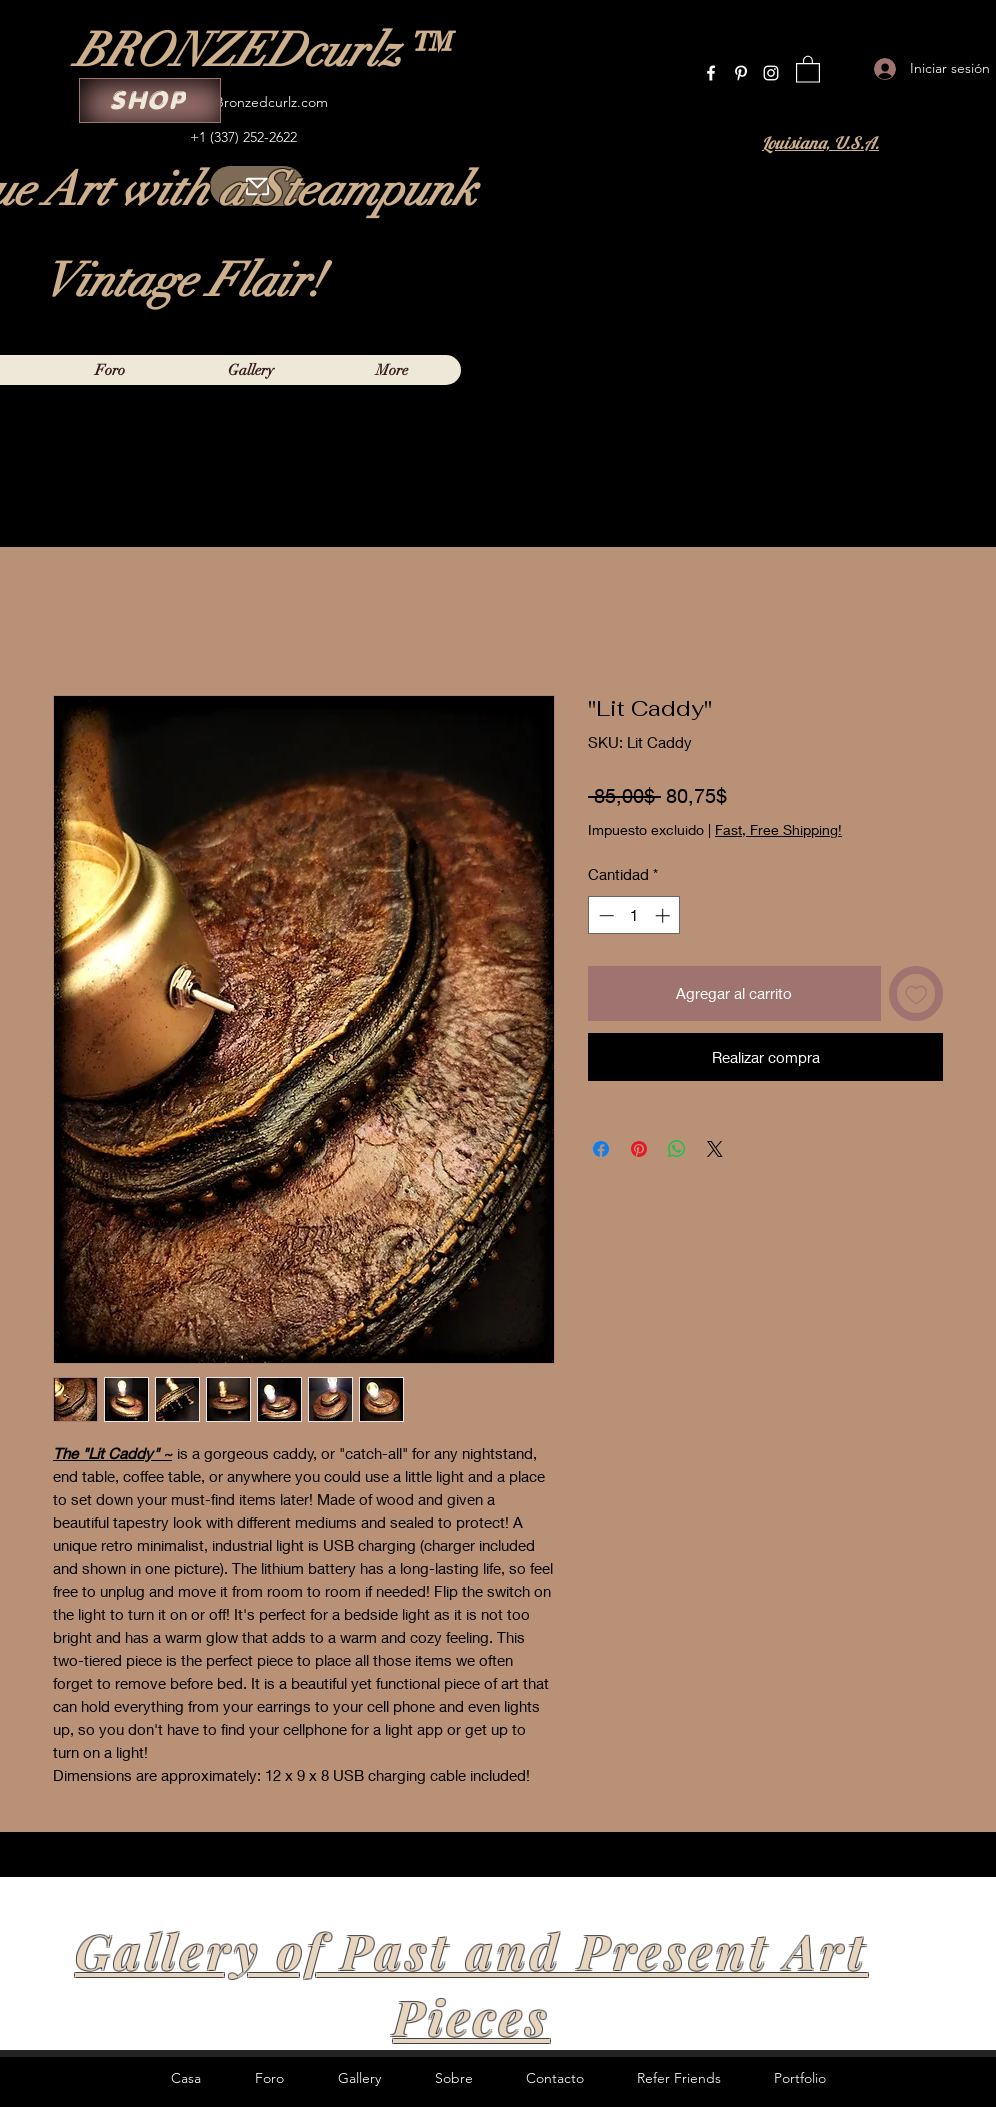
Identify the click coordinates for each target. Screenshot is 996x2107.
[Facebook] (711, 73)
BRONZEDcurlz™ (261, 51)
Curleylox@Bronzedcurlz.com (237, 102)
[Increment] (664, 915)
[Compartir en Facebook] (601, 1149)
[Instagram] (771, 73)
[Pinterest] (741, 73)
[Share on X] (715, 1149)
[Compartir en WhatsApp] (677, 1149)
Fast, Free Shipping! (778, 829)
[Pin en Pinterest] (639, 1149)
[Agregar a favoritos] (916, 993)
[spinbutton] (634, 915)
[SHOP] (150, 100)
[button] (808, 68)
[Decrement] (604, 915)
